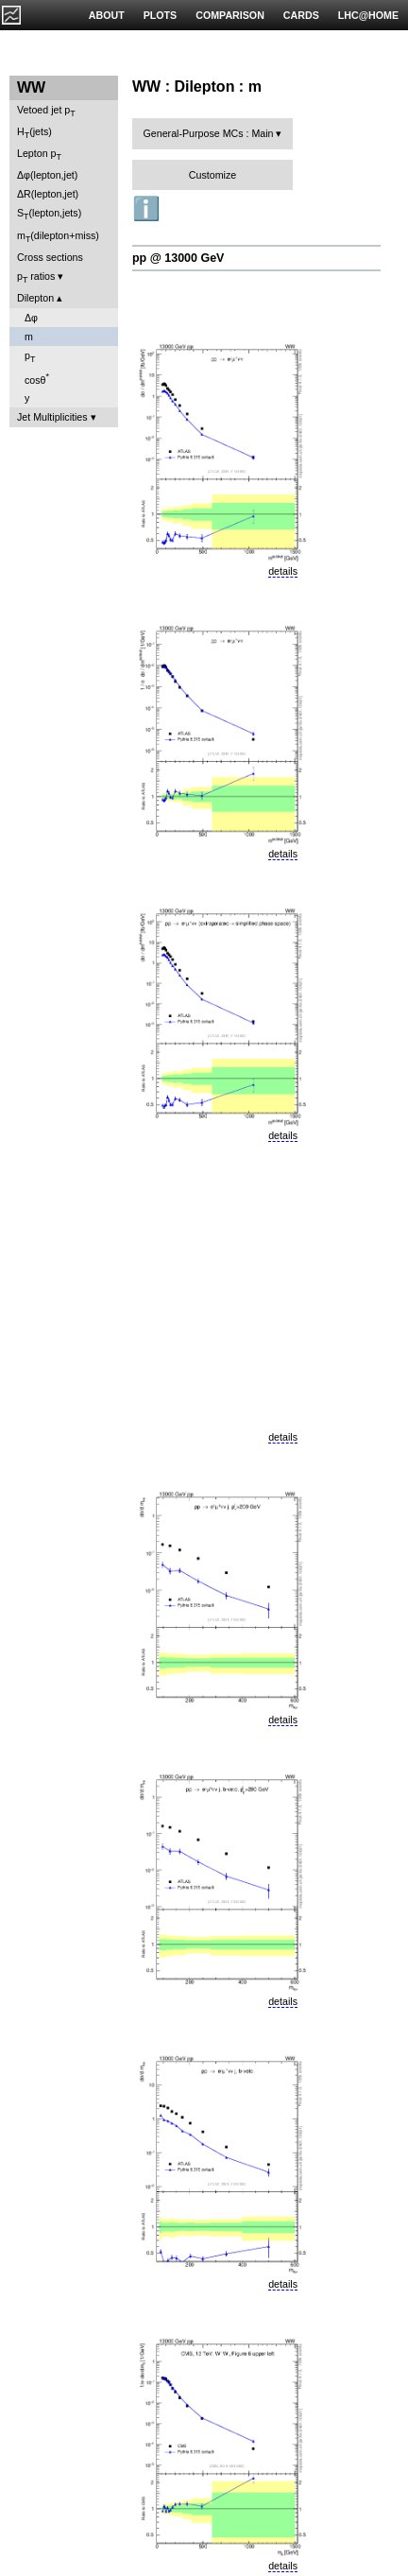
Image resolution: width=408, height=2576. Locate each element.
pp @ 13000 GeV (178, 258)
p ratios (36, 277)
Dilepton (35, 297)
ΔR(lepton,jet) (47, 193)
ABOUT (107, 15)
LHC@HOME (368, 15)
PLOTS (161, 15)
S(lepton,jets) (49, 214)
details (283, 571)
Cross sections (50, 257)
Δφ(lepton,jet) (47, 175)
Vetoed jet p (46, 111)
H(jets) (34, 133)
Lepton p (39, 154)
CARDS (301, 15)
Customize (212, 175)
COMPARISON (230, 15)
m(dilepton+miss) (58, 237)
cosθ (37, 379)
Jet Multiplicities (52, 417)
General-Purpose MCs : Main (209, 133)
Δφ (31, 317)
